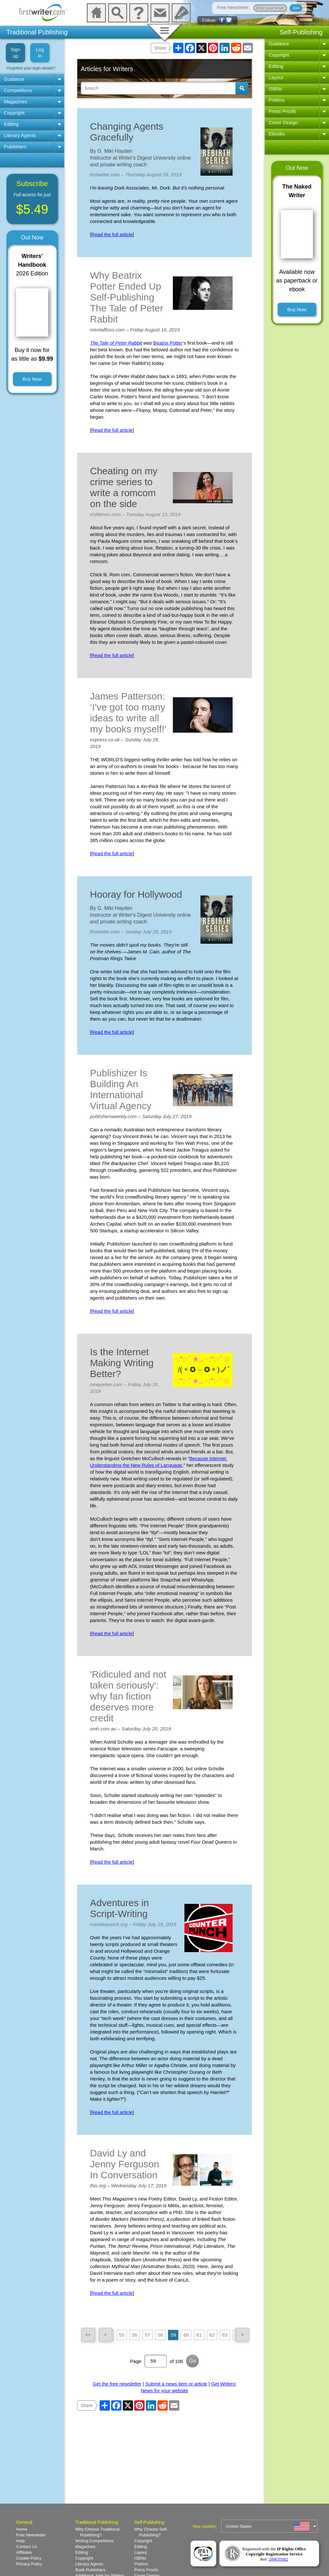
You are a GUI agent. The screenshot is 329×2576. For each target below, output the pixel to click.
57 (147, 2335)
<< (88, 2334)
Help (20, 2540)
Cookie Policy (29, 2558)
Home (22, 2529)
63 (225, 2335)
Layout (276, 77)
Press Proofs (282, 111)
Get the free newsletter (117, 2383)
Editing (11, 124)
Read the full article (111, 234)
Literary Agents (20, 135)
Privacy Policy (29, 2564)
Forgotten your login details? (30, 68)
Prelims (277, 100)
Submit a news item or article (176, 2383)
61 (199, 2335)
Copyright (14, 113)
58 (160, 2335)
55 (121, 2335)
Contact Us (26, 2546)
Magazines (15, 101)
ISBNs (275, 88)
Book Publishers (90, 2569)
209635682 (278, 2559)
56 (134, 2335)
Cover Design (283, 122)
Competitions (18, 90)
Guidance (14, 79)
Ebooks (277, 133)
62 (212, 2335)
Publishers (15, 146)
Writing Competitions (94, 2540)
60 (186, 2335)
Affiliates (24, 2552)
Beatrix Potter (167, 343)
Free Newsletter (31, 2535)
